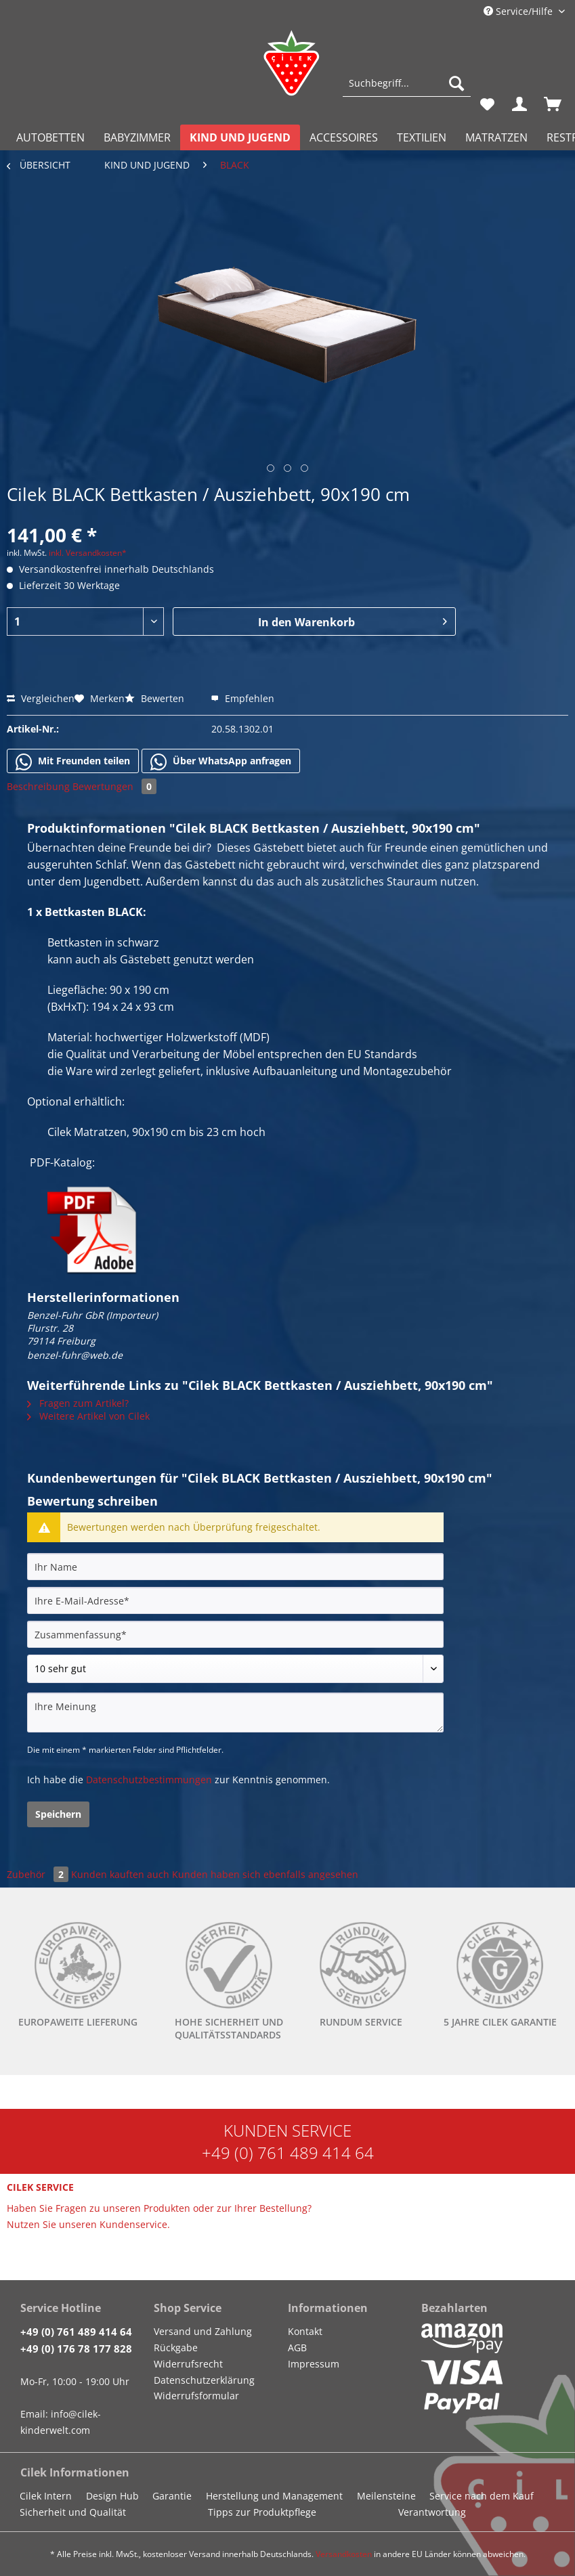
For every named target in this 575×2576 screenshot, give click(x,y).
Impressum (313, 2363)
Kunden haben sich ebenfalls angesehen (265, 1874)
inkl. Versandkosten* (88, 553)
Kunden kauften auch (120, 1874)
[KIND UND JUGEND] (240, 137)
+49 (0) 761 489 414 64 (288, 2152)
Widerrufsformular (196, 2395)
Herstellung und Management (274, 2495)
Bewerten (156, 698)
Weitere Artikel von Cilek (88, 1416)
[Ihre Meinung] (235, 1712)
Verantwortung (432, 2512)
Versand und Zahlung (203, 2331)
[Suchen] (456, 83)
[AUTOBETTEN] (50, 137)
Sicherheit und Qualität (73, 2512)
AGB (297, 2347)
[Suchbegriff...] (407, 83)
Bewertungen (114, 786)
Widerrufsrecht (188, 2363)
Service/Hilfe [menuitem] (519, 11)
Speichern (58, 1814)
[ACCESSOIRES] (343, 137)
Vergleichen (40, 698)
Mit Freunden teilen (73, 762)
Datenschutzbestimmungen (149, 1779)
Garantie (172, 2495)
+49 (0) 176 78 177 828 (76, 2348)
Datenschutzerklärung (204, 2380)
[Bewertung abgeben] (235, 1669)
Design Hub (112, 2495)
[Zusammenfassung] (235, 1634)
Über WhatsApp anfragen (220, 762)
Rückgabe (176, 2347)
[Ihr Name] (235, 1566)
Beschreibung (38, 786)
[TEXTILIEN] (421, 137)
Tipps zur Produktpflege (262, 2512)
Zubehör (39, 1874)
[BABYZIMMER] (137, 137)
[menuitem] (407, 90)
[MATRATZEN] (496, 137)
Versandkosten (344, 2554)
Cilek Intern (46, 2495)
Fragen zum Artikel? (78, 1403)
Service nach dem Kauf (481, 2495)
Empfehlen (242, 698)
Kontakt (305, 2331)
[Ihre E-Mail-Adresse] (235, 1600)
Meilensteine (386, 2495)
